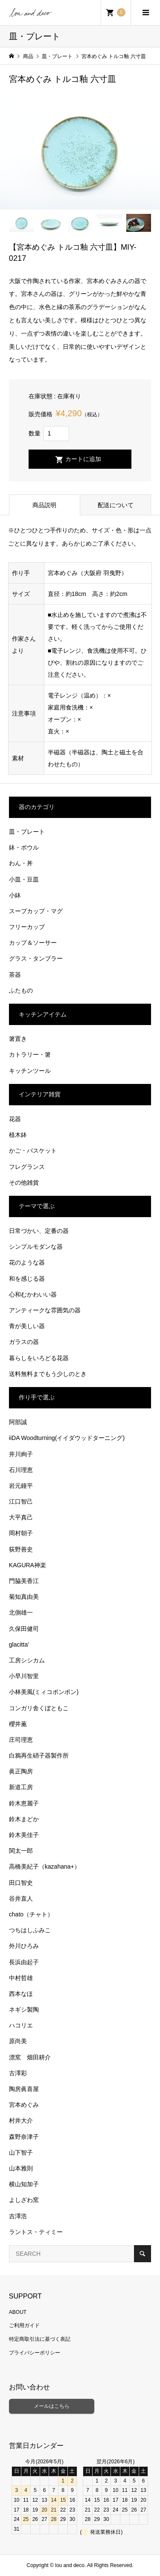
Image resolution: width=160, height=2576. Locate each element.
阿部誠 (18, 1422)
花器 (15, 1119)
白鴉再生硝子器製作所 (39, 1755)
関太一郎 (21, 1850)
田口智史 (21, 1882)
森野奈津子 (24, 2136)
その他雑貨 (24, 1182)
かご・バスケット (33, 1150)
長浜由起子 (24, 1962)
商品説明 (44, 505)
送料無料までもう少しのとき (48, 1373)
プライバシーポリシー (34, 2353)
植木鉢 (18, 1134)
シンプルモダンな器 (36, 1246)
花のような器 (27, 1262)
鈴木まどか (24, 1819)
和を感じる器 (27, 1278)
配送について (116, 505)
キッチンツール (30, 1070)
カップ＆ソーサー (33, 942)
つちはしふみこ (30, 1930)
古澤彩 (18, 2073)
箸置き (18, 1038)
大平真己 (21, 1517)
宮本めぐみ (24, 2104)
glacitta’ (19, 1644)
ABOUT (17, 2312)
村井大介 (21, 2120)
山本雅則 (21, 2168)
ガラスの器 (24, 1341)
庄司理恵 (21, 1739)
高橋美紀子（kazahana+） (44, 1866)
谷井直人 (21, 1898)
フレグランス (27, 1166)
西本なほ (21, 1993)
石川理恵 (21, 1469)
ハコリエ (21, 2025)
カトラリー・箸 (30, 1054)
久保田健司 (24, 1628)
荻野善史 (21, 1549)
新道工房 (21, 1787)
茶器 (15, 974)
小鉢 (15, 895)
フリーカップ (27, 926)
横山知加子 (24, 2184)
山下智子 (21, 2152)
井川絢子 (21, 1454)
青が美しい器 (27, 1326)
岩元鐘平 (21, 1485)
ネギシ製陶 (24, 2009)
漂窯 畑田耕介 (30, 2057)
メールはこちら (52, 2406)
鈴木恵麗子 (24, 1803)
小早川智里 (24, 1676)
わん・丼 (21, 863)
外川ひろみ (24, 1945)
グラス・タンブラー (36, 958)
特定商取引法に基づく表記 (39, 2339)
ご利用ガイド (24, 2325)
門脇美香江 (24, 1580)
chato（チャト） (31, 1914)
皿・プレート (27, 831)
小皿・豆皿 (24, 879)
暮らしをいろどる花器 (39, 1358)
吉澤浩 (18, 2216)
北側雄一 (21, 1612)
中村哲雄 (21, 1977)
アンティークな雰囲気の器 (45, 1310)
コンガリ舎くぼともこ (39, 1708)
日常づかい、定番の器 (39, 1230)
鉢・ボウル (24, 847)
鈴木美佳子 (24, 1834)
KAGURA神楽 (27, 1565)
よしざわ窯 (24, 2199)
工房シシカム (27, 1660)
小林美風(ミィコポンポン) (44, 1691)
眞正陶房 (21, 1771)
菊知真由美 (24, 1596)
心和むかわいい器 (33, 1294)
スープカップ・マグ (36, 911)
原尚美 (18, 2041)
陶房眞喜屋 (24, 2088)
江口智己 (21, 1501)
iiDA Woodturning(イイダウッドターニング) (67, 1437)
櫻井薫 (18, 1723)
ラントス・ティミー (36, 2231)
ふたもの (21, 990)
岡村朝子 (21, 1533)
